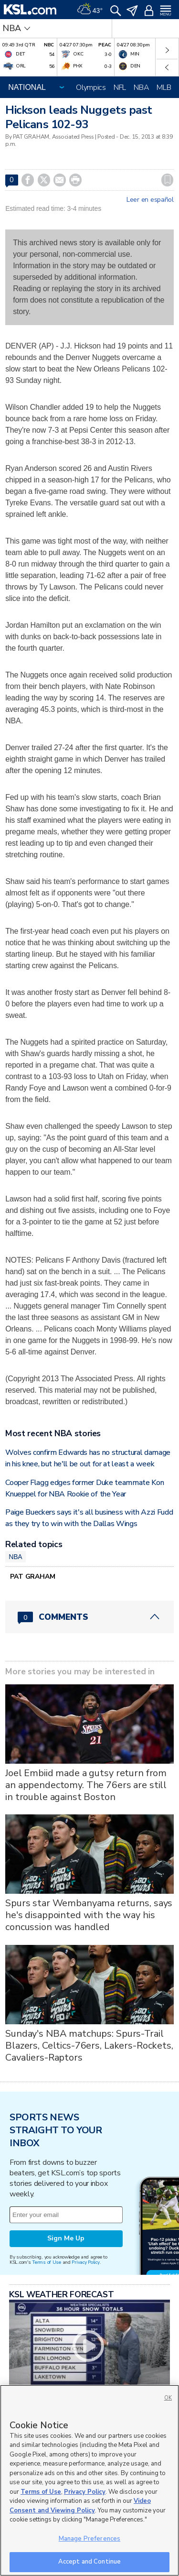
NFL (120, 87)
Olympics (91, 87)
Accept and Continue (89, 2561)
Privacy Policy (85, 2262)
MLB (164, 87)
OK (168, 2397)
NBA (141, 87)
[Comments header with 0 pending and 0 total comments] (89, 1617)
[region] (89, 2480)
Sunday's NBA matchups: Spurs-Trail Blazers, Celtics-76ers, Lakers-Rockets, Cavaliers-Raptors (89, 2045)
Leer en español (150, 199)
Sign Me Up (65, 2238)
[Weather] (90, 9)
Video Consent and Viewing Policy (80, 2506)
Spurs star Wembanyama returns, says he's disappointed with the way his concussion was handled (88, 1915)
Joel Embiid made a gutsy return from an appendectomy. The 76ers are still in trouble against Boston (86, 1785)
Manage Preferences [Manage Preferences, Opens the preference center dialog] (89, 2538)
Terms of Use (46, 2262)
